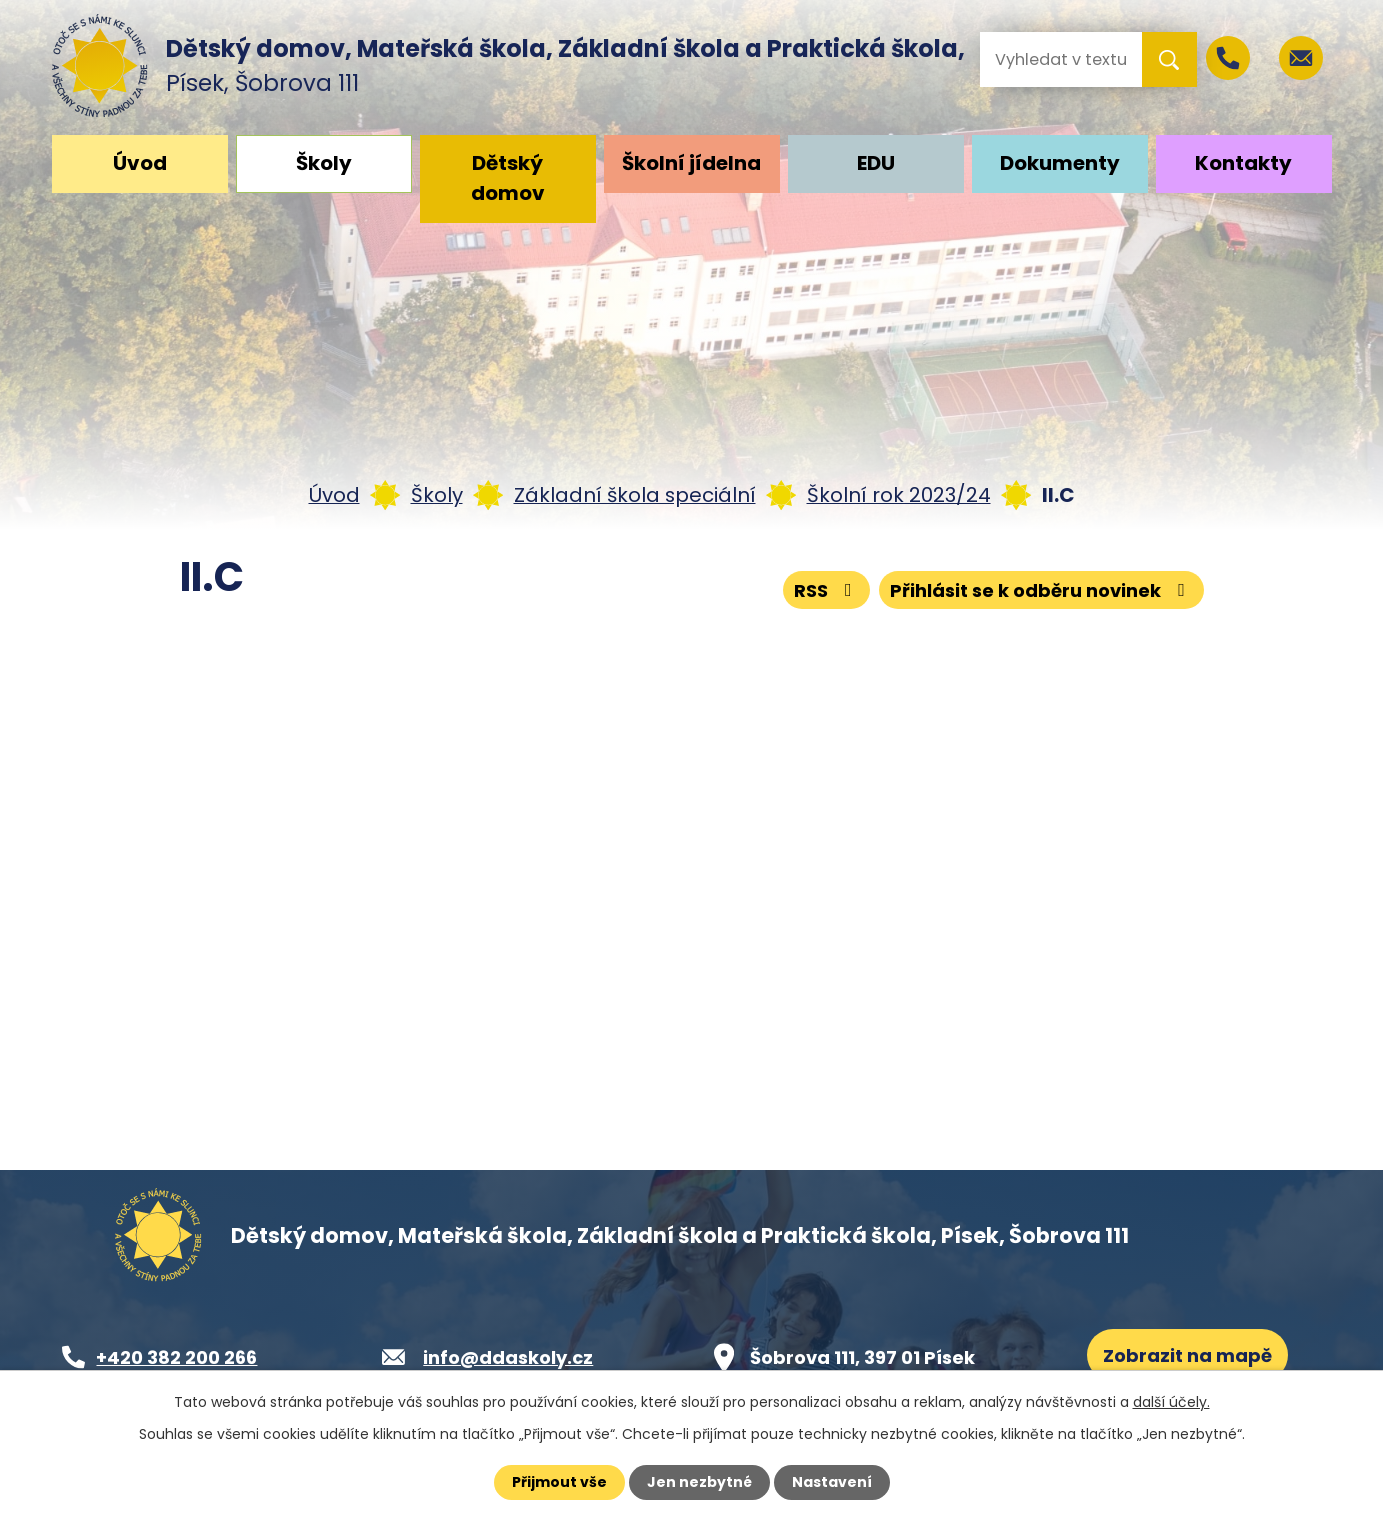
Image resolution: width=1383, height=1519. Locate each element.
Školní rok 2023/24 (899, 495)
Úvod (140, 163)
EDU (876, 163)
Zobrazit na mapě (1187, 1355)
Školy (324, 163)
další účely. (1171, 1402)
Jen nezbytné (699, 1482)
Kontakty (1243, 163)
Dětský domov (508, 178)
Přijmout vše (559, 1482)
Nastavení (832, 1482)
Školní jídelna (691, 163)
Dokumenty (1060, 163)
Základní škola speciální (635, 495)
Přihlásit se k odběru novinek (1041, 590)
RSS (827, 590)
